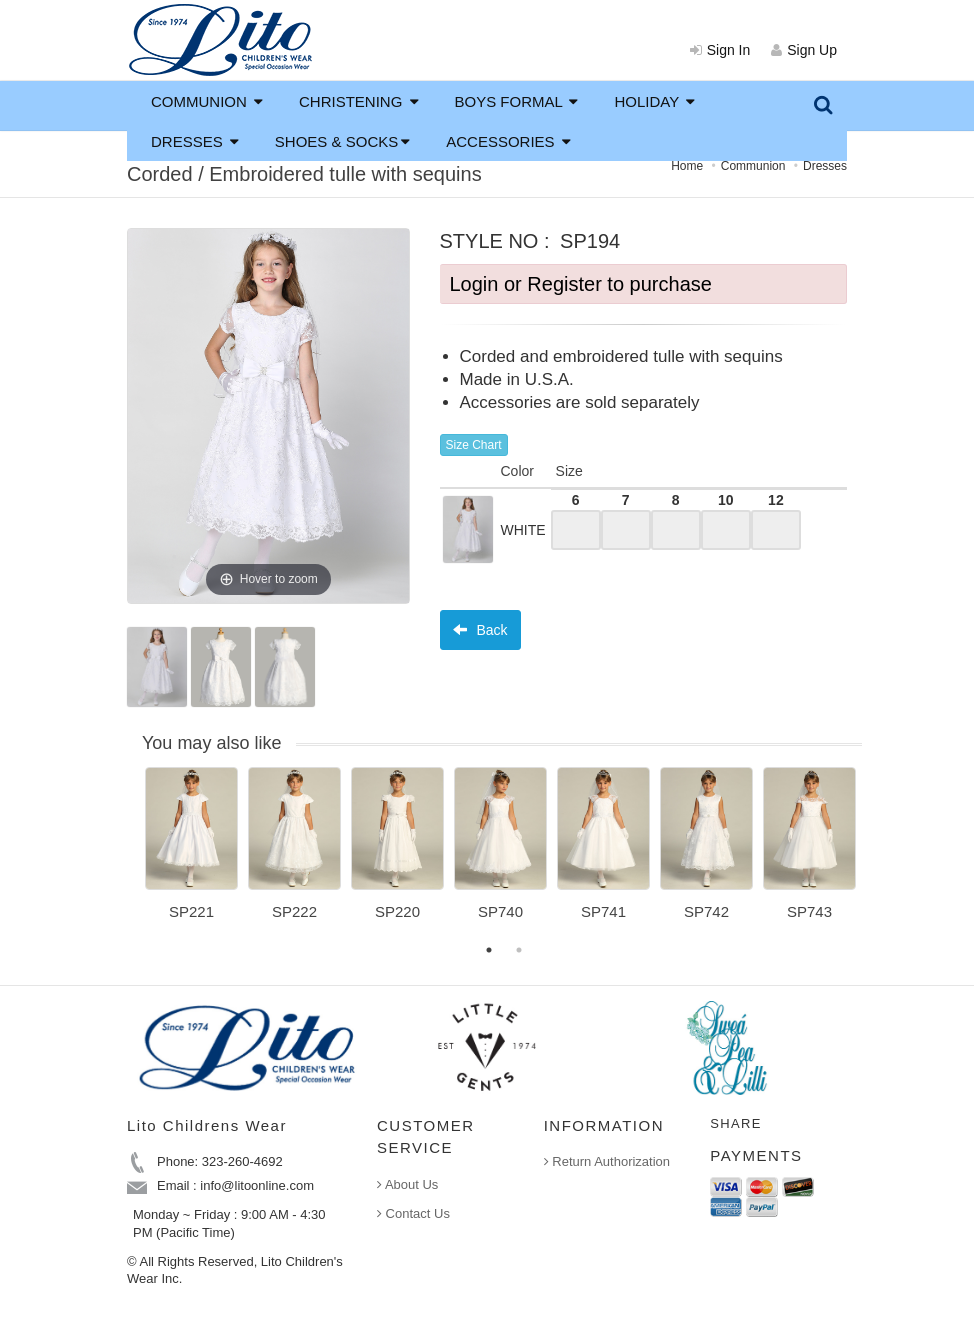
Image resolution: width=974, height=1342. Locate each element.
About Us (407, 1184)
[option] (191, 851)
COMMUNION (207, 101)
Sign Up (804, 50)
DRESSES (195, 141)
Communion (753, 166)
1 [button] (489, 950)
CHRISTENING (359, 101)
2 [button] (519, 950)
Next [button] (877, 856)
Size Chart (474, 445)
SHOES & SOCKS (342, 141)
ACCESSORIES (508, 141)
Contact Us (413, 1213)
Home (687, 166)
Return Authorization (607, 1161)
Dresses (825, 166)
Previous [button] (130, 856)
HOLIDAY (654, 101)
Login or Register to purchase (581, 284)
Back (480, 630)
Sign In (720, 50)
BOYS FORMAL (517, 101)
